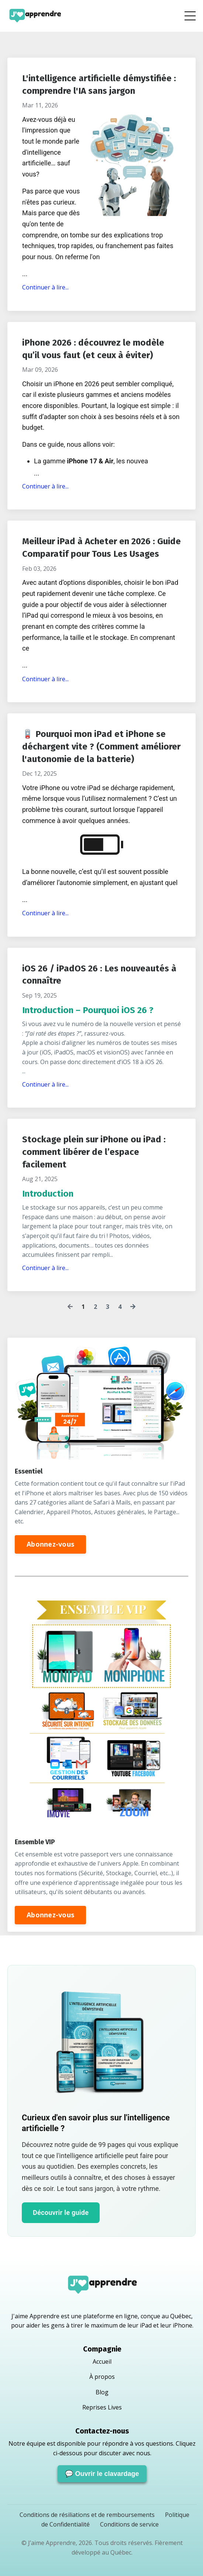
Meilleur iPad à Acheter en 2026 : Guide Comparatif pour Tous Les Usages (101, 547)
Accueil (102, 2361)
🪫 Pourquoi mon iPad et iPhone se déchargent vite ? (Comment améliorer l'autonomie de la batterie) (101, 746)
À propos (102, 2377)
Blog (102, 2392)
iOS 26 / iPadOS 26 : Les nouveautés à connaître (99, 974)
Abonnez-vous (50, 1544)
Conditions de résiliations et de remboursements (88, 2515)
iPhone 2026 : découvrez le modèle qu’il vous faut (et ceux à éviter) (93, 348)
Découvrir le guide (61, 2212)
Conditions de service (129, 2524)
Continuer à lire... (45, 287)
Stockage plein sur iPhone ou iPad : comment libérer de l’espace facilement (94, 1151)
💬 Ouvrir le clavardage (102, 2473)
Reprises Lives (102, 2407)
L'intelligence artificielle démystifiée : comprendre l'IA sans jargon (99, 84)
